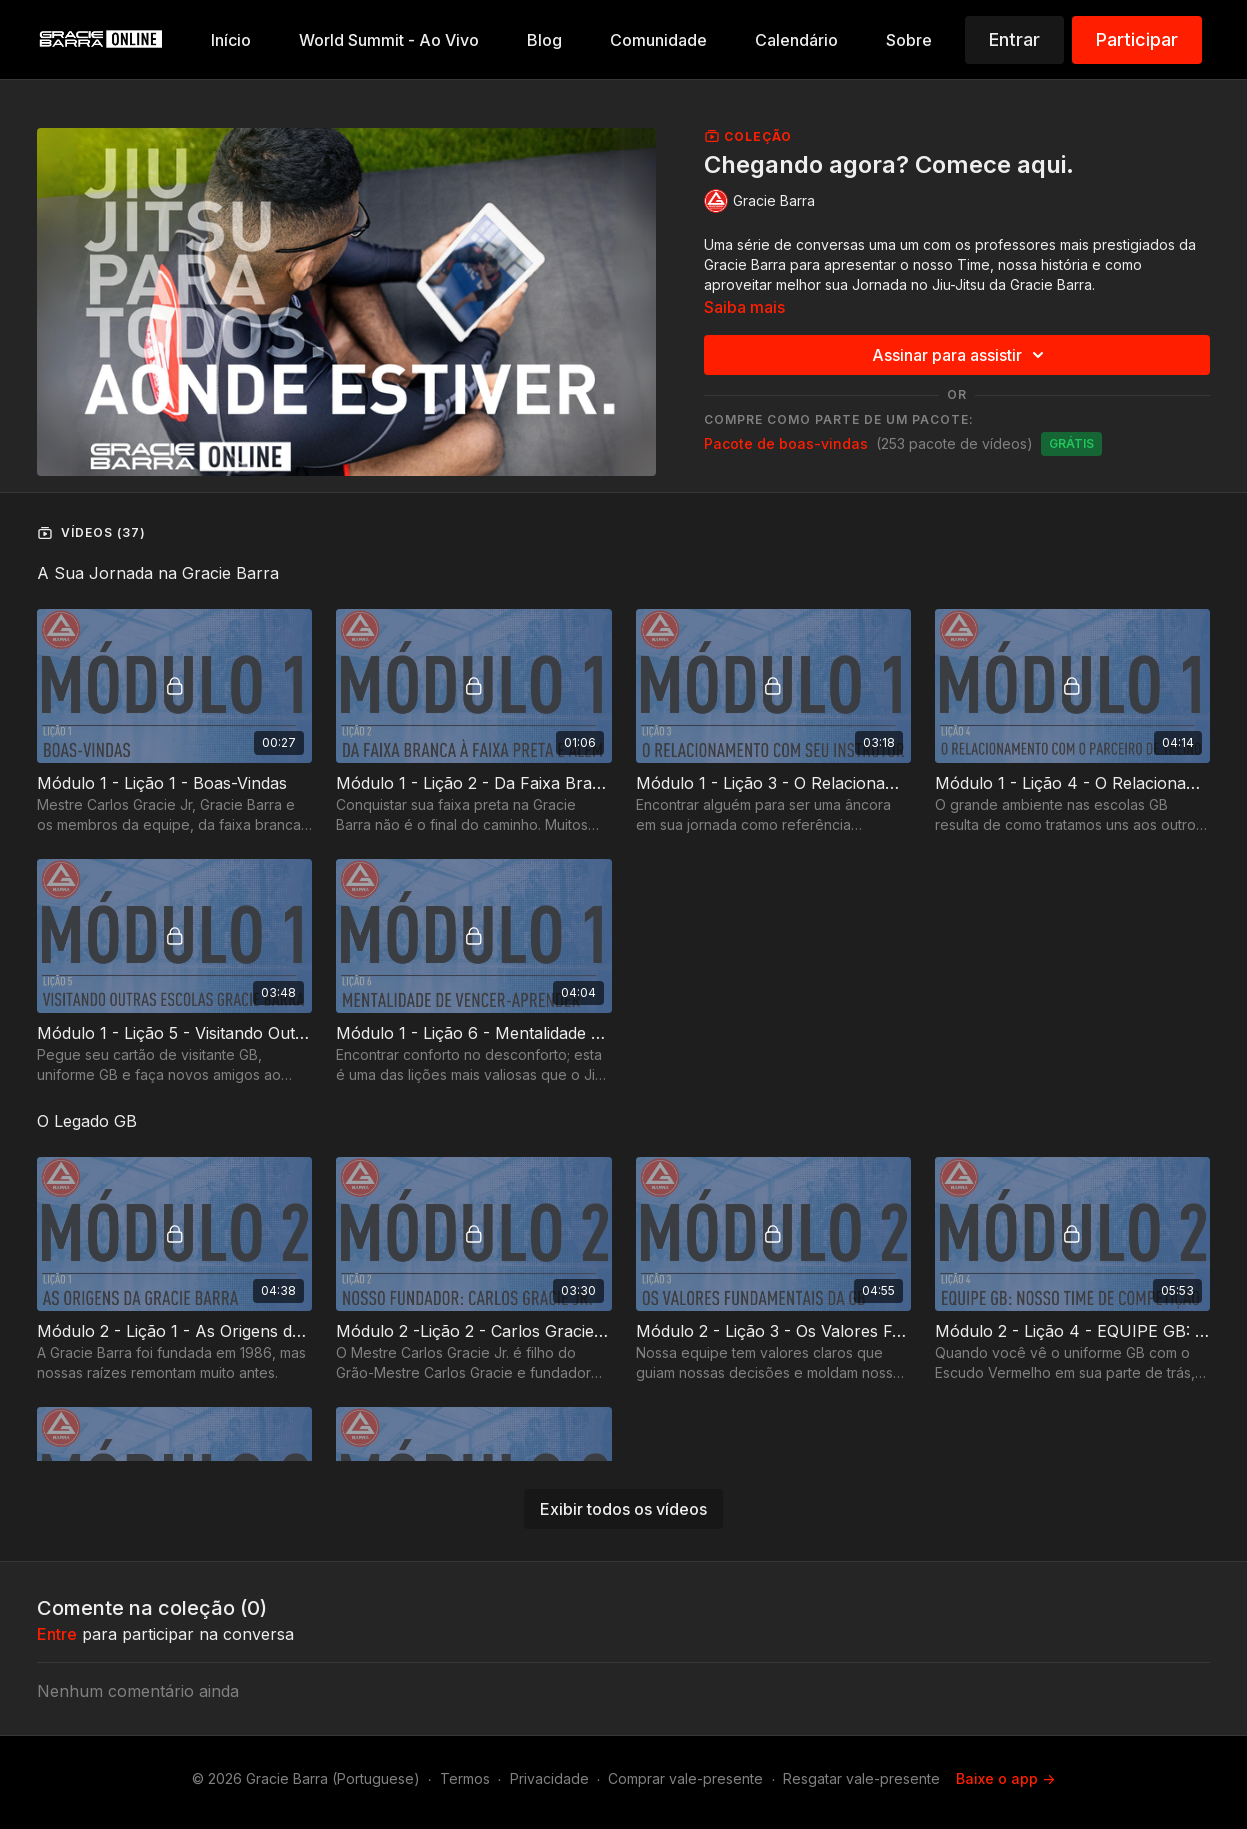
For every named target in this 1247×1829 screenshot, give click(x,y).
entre (57, 1634)
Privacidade (549, 1778)
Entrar (1014, 39)
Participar (1137, 39)
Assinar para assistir (961, 355)
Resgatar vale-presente (861, 1778)
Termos (465, 1778)
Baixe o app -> (1005, 1778)
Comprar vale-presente (685, 1778)
